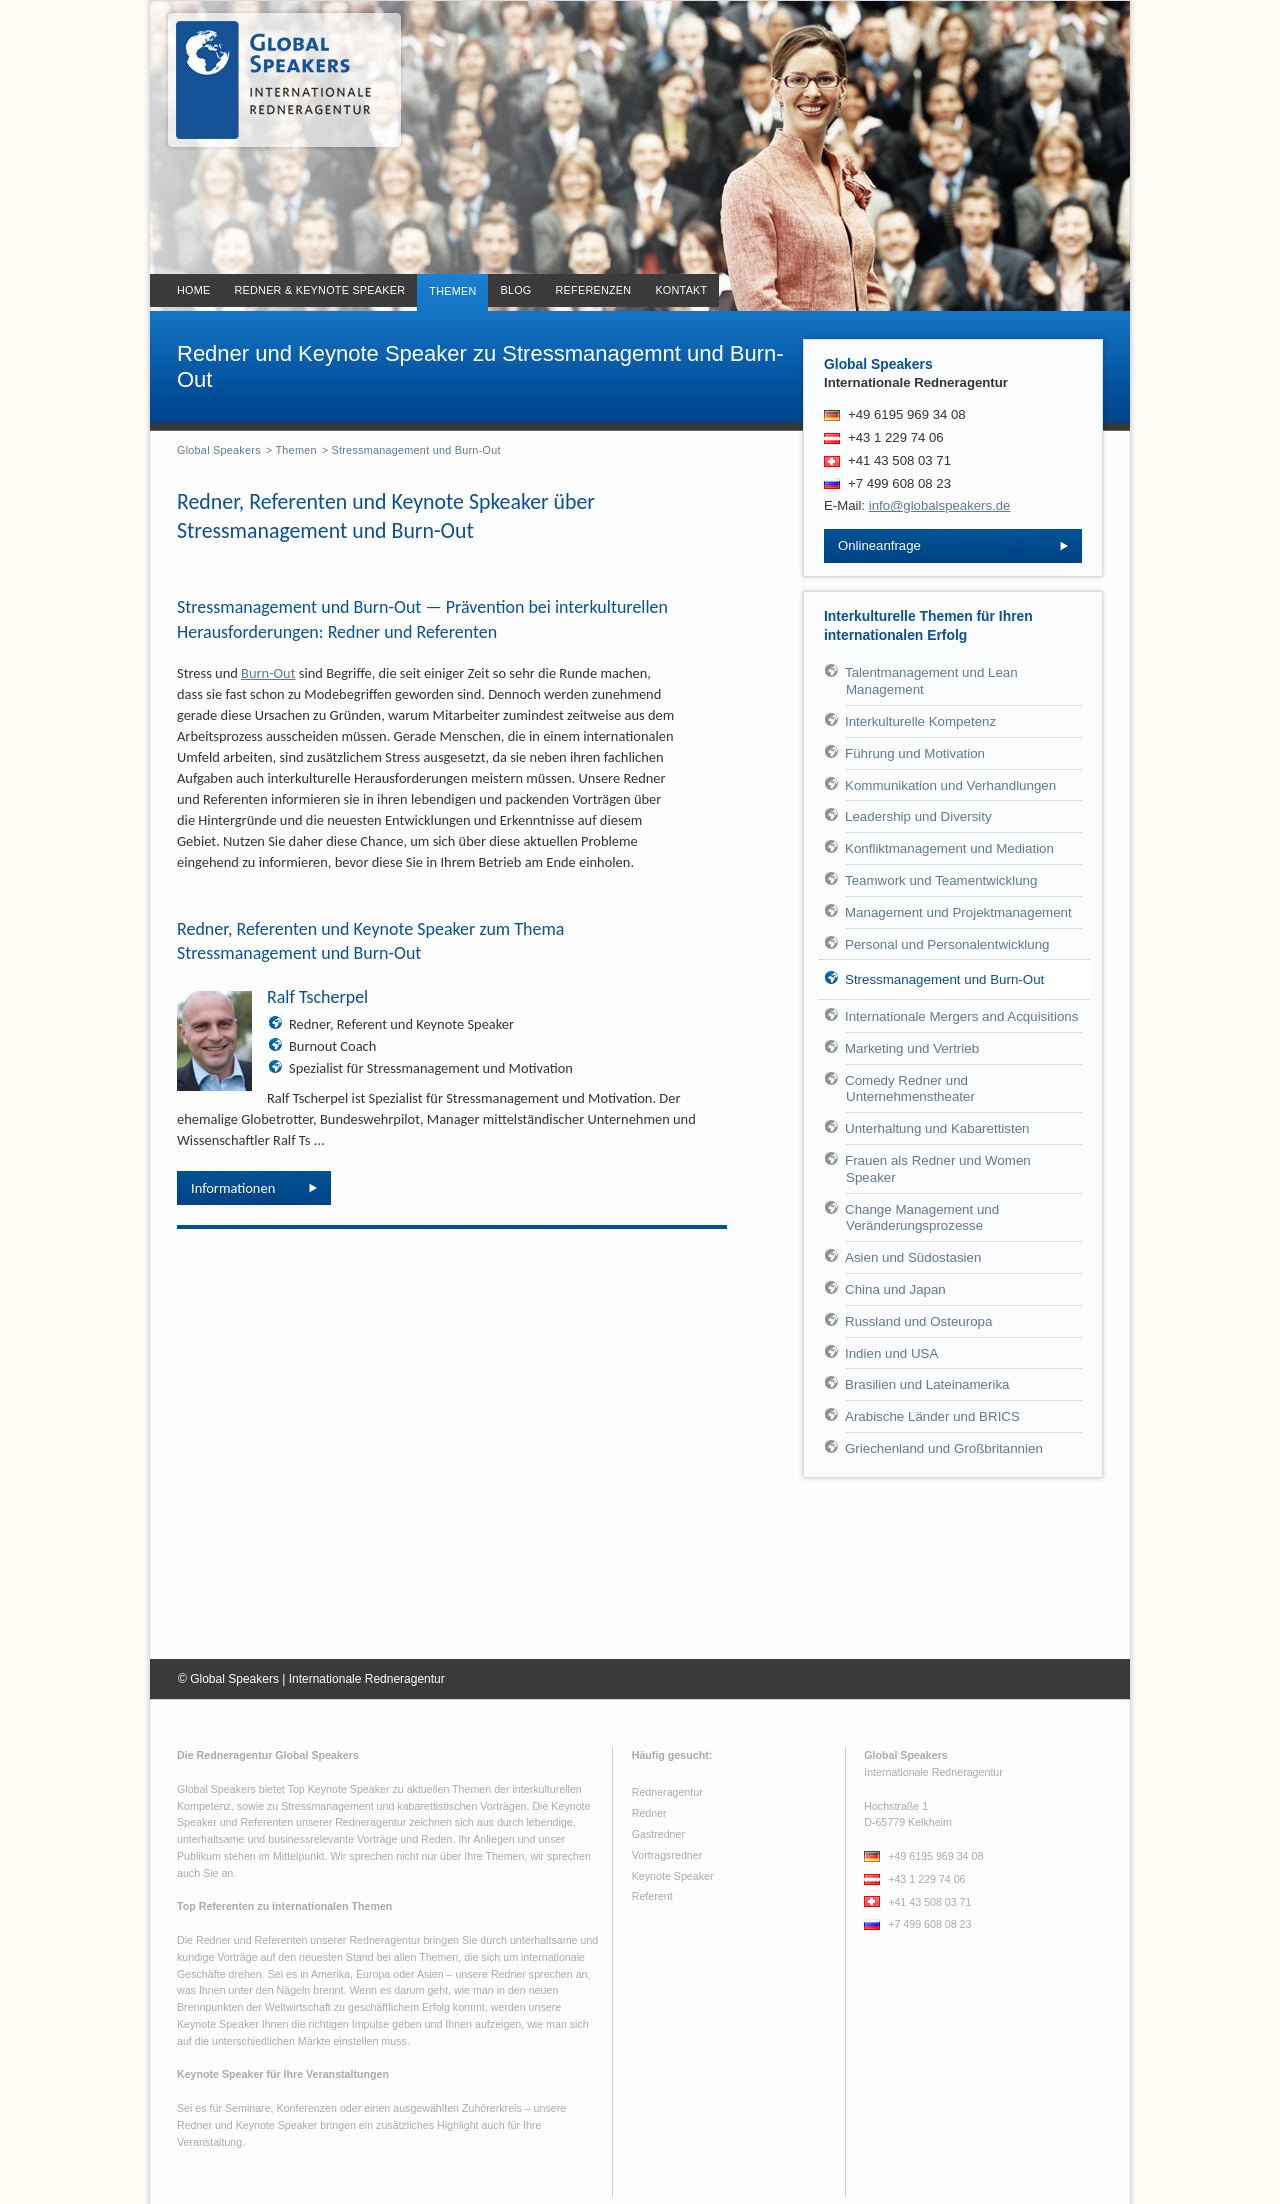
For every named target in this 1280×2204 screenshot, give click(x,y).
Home (193, 290)
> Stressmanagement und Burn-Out (411, 450)
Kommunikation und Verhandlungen (950, 785)
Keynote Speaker (673, 1876)
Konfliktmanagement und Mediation (949, 848)
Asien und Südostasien (913, 1257)
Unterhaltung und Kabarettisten (937, 1128)
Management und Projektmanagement (958, 912)
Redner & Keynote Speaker (319, 290)
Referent (652, 1896)
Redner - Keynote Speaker (276, 80)
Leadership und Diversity (918, 816)
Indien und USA (891, 1353)
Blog (515, 290)
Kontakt (681, 290)
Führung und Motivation (915, 753)
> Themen (291, 450)
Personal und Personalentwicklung (947, 944)
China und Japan (895, 1289)
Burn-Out (268, 673)
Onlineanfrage (879, 545)
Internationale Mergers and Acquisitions (961, 1016)
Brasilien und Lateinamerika (927, 1384)
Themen (452, 291)
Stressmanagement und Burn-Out (944, 979)
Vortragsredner (667, 1855)
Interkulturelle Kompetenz (920, 721)
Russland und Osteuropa (918, 1321)
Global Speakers (219, 450)
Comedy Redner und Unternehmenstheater (910, 1089)
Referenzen (594, 290)
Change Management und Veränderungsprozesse (922, 1218)
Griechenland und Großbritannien (944, 1448)
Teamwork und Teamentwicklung (941, 880)
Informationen (233, 1188)
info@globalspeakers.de (940, 505)
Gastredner (658, 1834)
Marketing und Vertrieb (912, 1048)
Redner (649, 1813)
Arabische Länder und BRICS (932, 1416)
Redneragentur (667, 1792)
